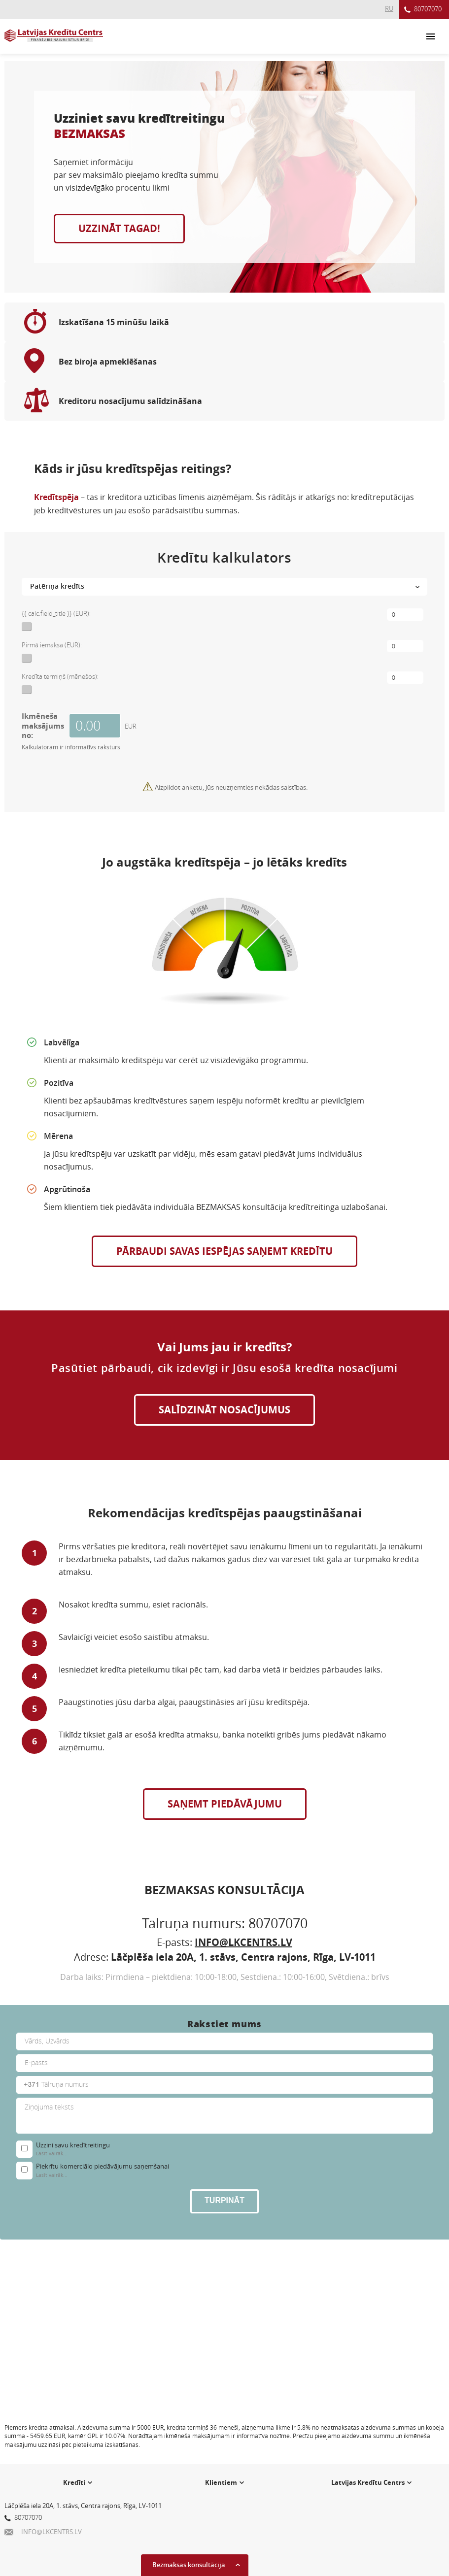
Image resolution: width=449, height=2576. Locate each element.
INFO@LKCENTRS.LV (243, 1942)
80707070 (423, 9)
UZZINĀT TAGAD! (119, 228)
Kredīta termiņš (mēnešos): (60, 676)
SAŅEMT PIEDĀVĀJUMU (225, 1803)
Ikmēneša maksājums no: (43, 725)
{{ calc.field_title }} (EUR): (56, 613)
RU (389, 8)
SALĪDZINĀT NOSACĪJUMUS (224, 1409)
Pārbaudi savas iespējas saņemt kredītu (224, 1251)
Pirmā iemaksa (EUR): (52, 644)
